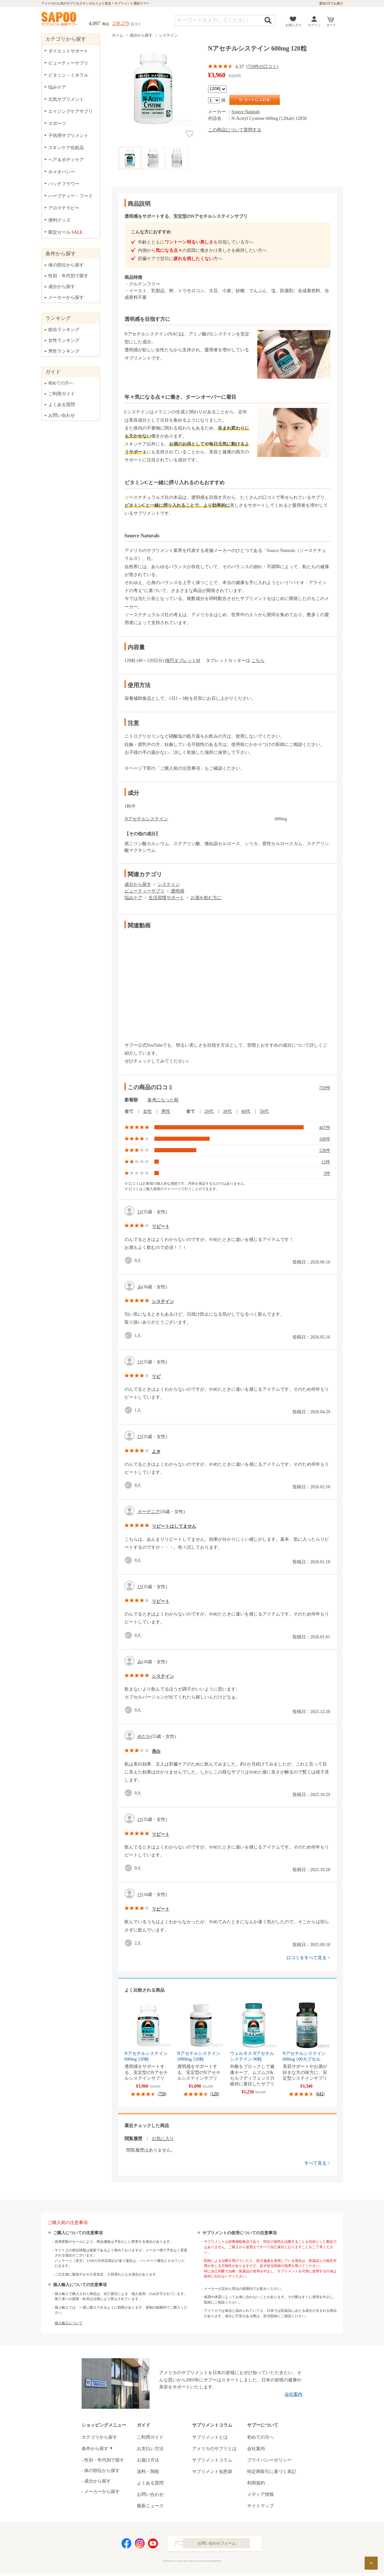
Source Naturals (246, 111)
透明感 (177, 891)
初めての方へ (60, 383)
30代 (227, 1111)
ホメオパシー (61, 171)
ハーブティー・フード (70, 196)
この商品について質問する (234, 129)
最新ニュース (150, 2506)
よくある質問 (61, 404)
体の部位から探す (66, 265)
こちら (258, 660)
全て (129, 1111)
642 (320, 2093)
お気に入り (293, 25)
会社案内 (293, 2394)
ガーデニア (149, 1511)
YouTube (153, 2544)
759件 (324, 1087)
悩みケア (133, 897)
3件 (327, 1173)
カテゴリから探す (99, 2437)
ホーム (117, 35)
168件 (324, 1139)
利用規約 (256, 2483)
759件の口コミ (262, 66)
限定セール (65, 232)
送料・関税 (148, 2471)
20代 (209, 1111)
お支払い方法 (150, 2448)
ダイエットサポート (68, 51)
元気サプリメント (66, 99)
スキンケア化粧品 (66, 147)
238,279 (120, 23)
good (130, 1260)
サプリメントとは (210, 2437)
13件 (325, 1162)
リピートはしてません (174, 1526)
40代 (245, 1111)
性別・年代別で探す (68, 275)
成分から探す (141, 35)
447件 (324, 1127)
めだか (144, 1736)
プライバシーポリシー (269, 2460)
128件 (324, 1150)
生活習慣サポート (166, 897)
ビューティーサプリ (145, 891)
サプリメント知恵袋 (212, 2471)
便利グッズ (59, 220)
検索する (268, 20)
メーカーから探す (66, 297)
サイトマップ (260, 2506)
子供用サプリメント (68, 135)
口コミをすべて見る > (308, 1957)
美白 (156, 1751)
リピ (156, 1376)
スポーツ (57, 123)
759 (162, 2093)
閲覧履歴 (133, 2138)
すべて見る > (317, 2163)
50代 (264, 1111)
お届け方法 (148, 2460)
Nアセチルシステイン (146, 818)
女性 (147, 1111)
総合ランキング (63, 329)
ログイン (314, 25)
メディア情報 (260, 2494)
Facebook (126, 2544)
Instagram (140, 2544)
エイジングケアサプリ (70, 111)
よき (156, 1451)
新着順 (131, 1100)
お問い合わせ (61, 415)
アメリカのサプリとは (214, 2448)
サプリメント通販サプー (60, 19)
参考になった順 (163, 1100)
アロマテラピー (63, 208)
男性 (165, 1111)
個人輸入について (69, 2323)
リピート (161, 1226)
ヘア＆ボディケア (66, 159)
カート (331, 25)
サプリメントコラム (212, 2460)
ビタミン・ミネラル (68, 75)
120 (215, 2093)
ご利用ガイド (61, 393)
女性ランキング (63, 340)
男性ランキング (63, 351)
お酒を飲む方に (206, 897)
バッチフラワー (63, 184)
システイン (168, 35)
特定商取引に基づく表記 (271, 2471)
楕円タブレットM (182, 660)
